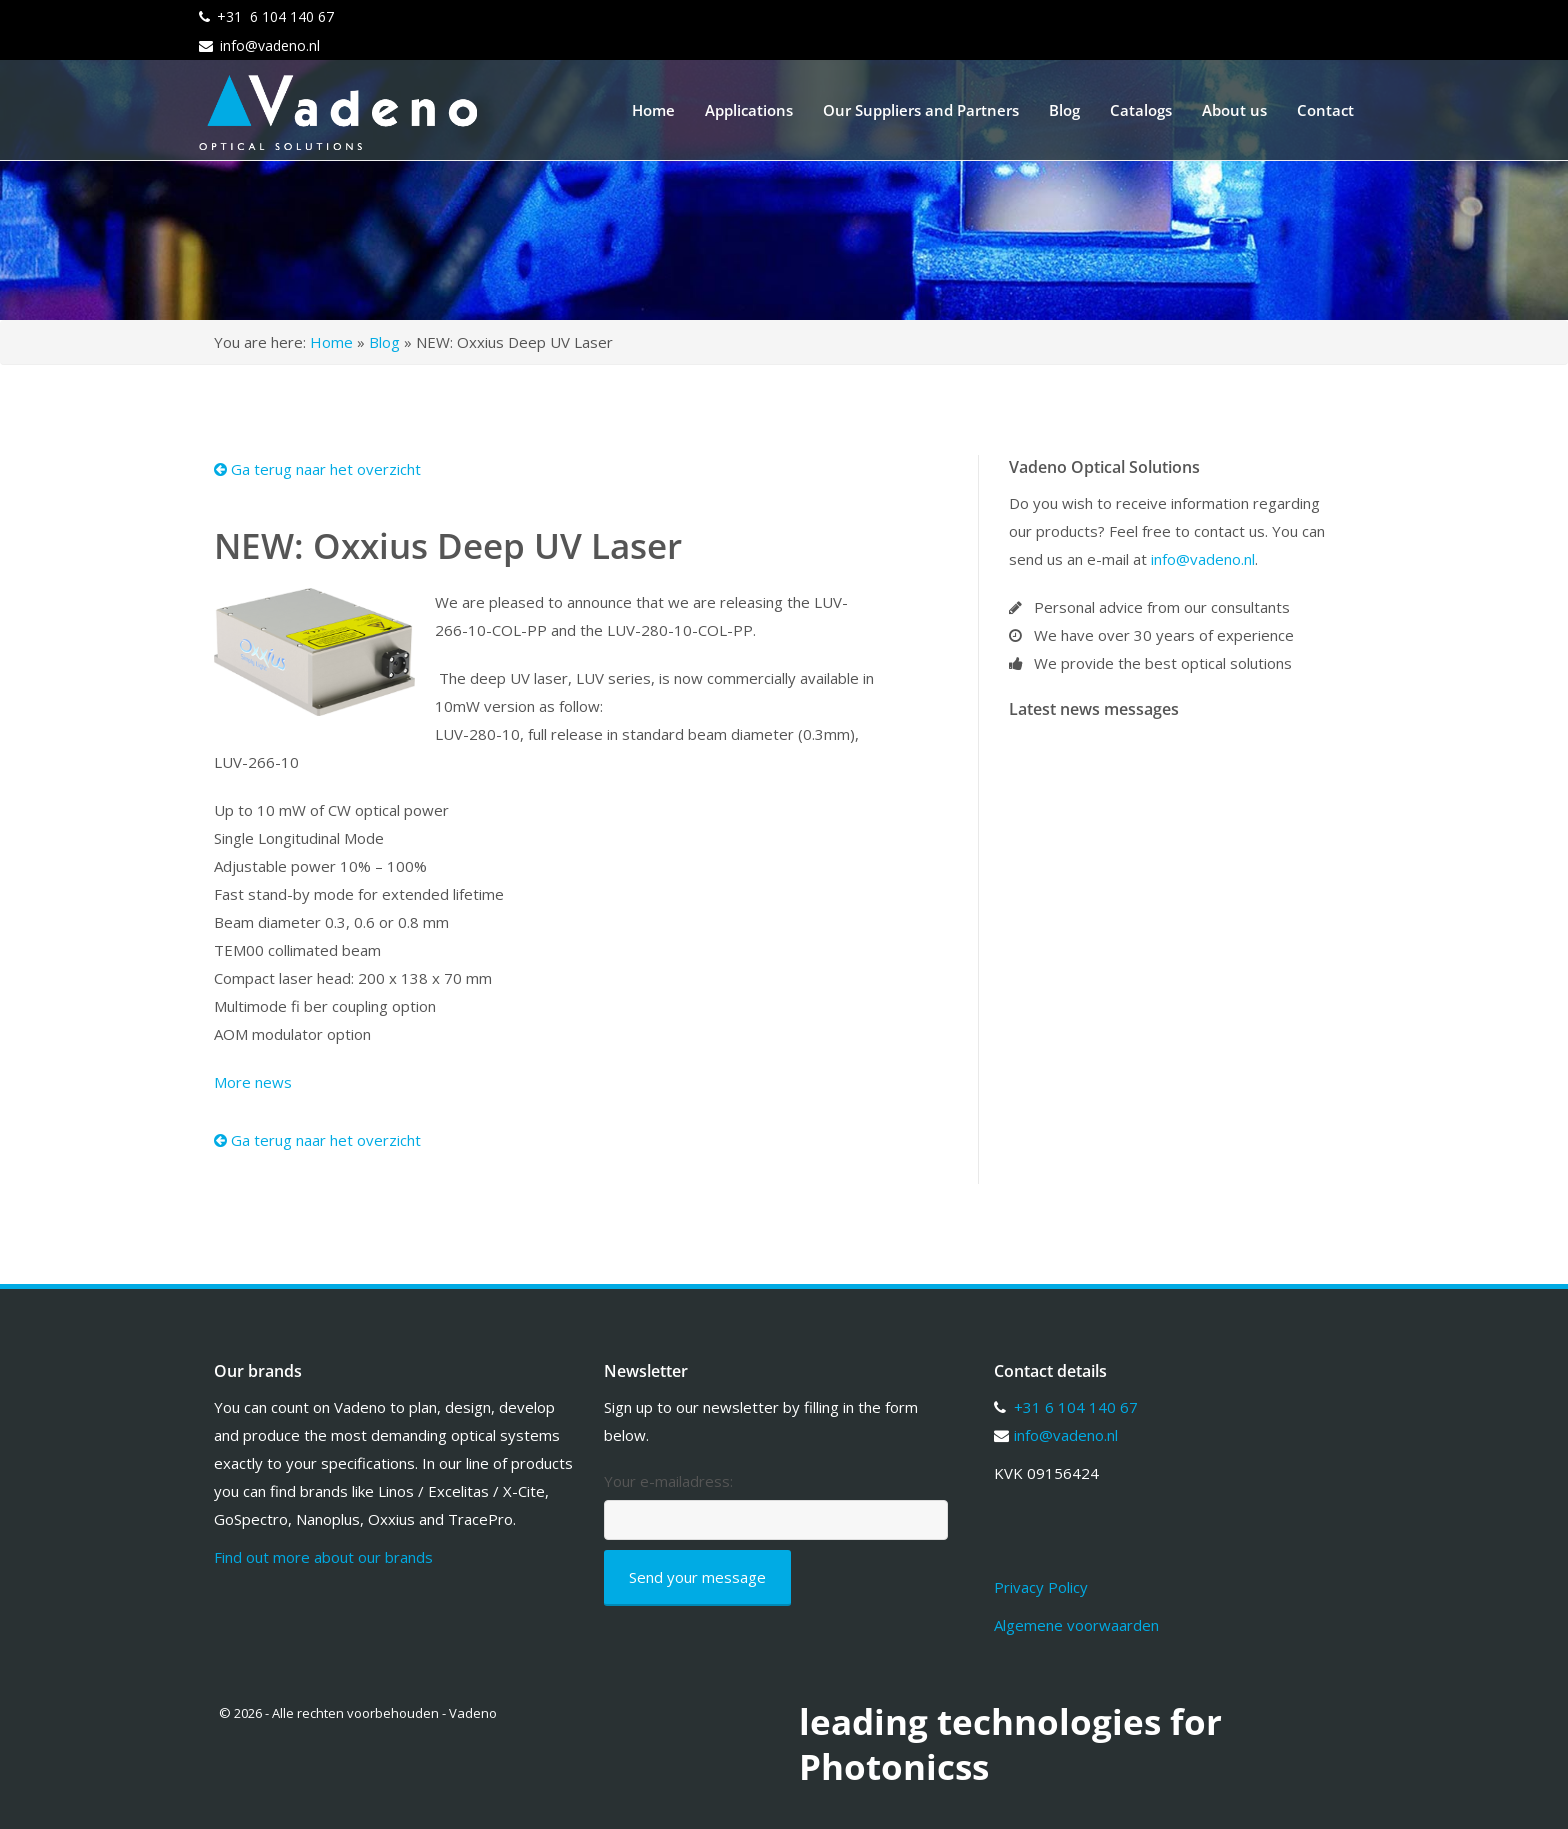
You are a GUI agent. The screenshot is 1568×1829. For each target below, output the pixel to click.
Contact (1325, 110)
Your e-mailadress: (668, 1481)
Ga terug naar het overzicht (317, 469)
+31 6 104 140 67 (275, 16)
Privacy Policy (1041, 1587)
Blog (1064, 110)
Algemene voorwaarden (1076, 1625)
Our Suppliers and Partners (921, 110)
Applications (749, 110)
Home (653, 110)
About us (1234, 110)
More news (253, 1082)
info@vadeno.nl (270, 45)
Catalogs (1141, 110)
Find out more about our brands (323, 1557)
